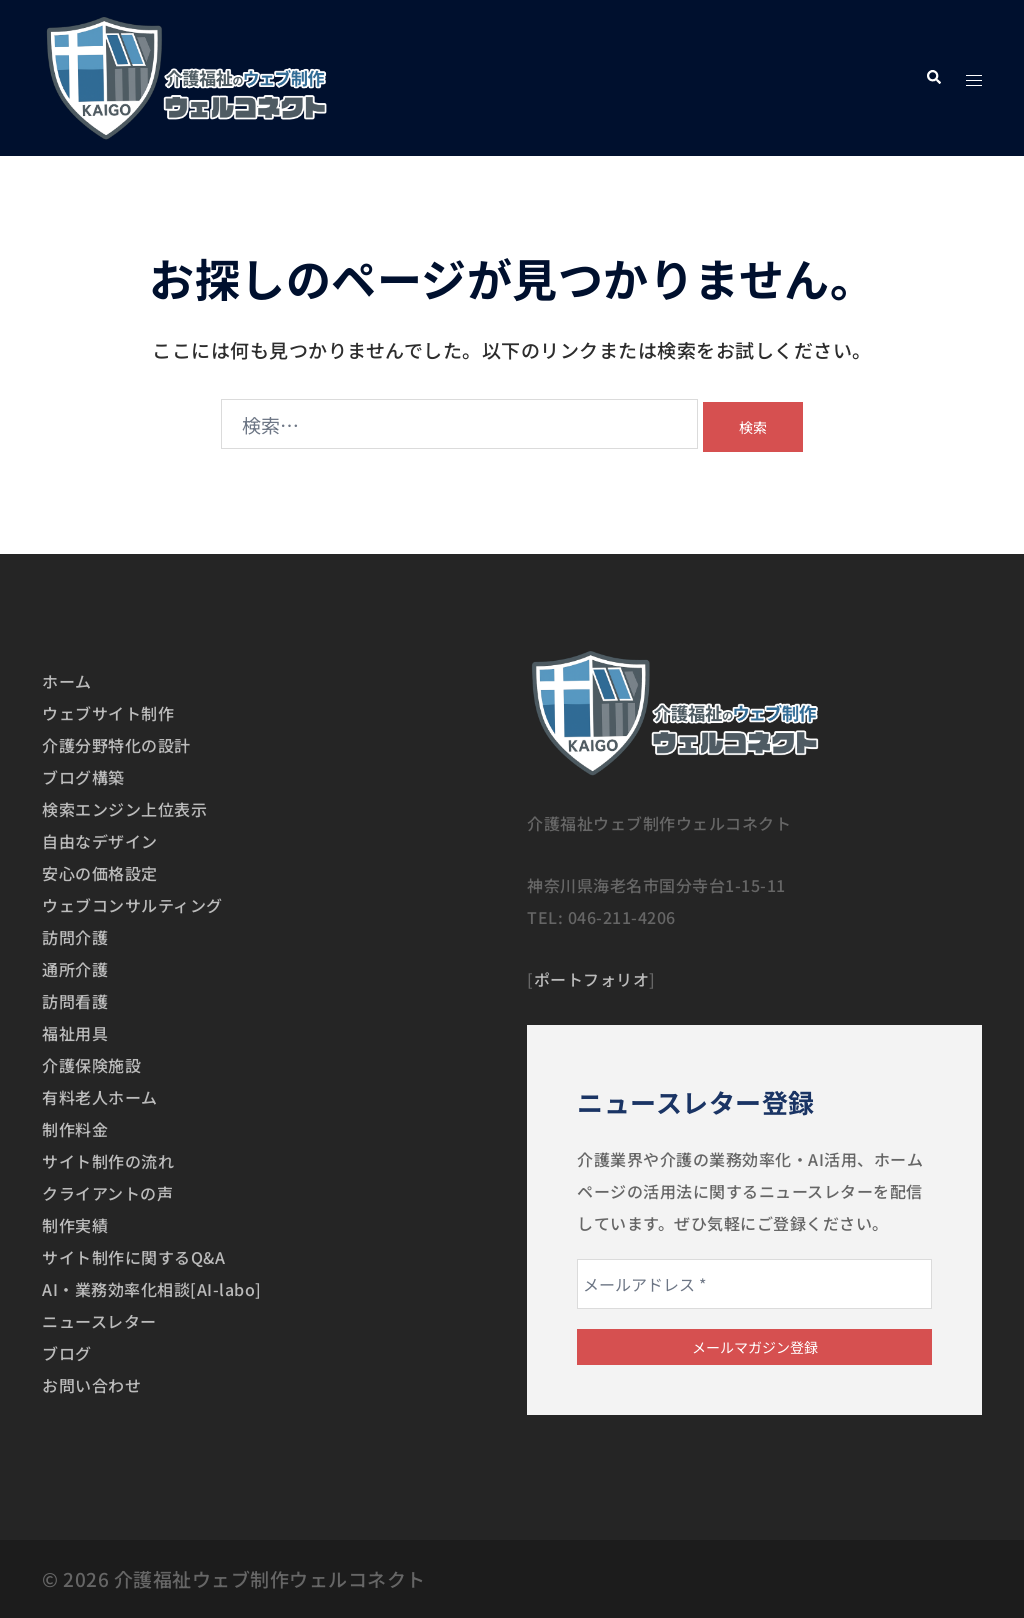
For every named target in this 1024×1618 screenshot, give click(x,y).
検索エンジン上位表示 (124, 809)
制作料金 (75, 1129)
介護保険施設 (91, 1065)
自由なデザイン (100, 841)
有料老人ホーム (100, 1097)
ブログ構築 (83, 777)
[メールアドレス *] (754, 1284)
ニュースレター (99, 1321)
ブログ (67, 1353)
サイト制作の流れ (108, 1161)
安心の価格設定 (100, 873)
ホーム (67, 681)
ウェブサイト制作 (108, 713)
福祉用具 (75, 1033)
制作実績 (75, 1225)
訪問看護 (75, 1001)
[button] (933, 77)
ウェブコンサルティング (132, 905)
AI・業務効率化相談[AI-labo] (152, 1289)
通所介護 (75, 969)
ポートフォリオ (592, 979)
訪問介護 (75, 937)
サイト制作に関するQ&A (133, 1257)
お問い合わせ (91, 1385)
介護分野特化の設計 (116, 745)
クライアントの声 (107, 1193)
